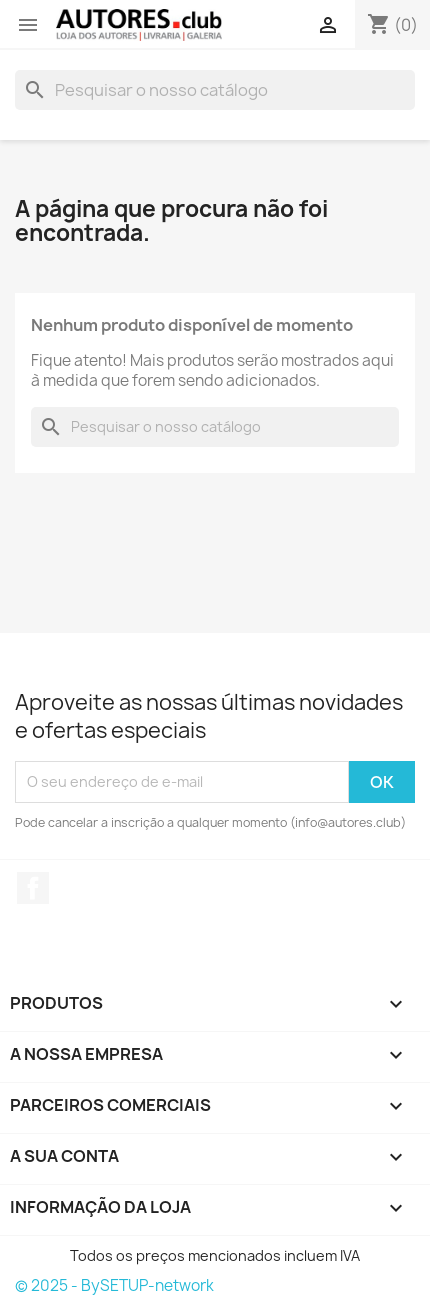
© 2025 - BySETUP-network (114, 1285)
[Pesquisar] (215, 90)
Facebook (33, 888)
